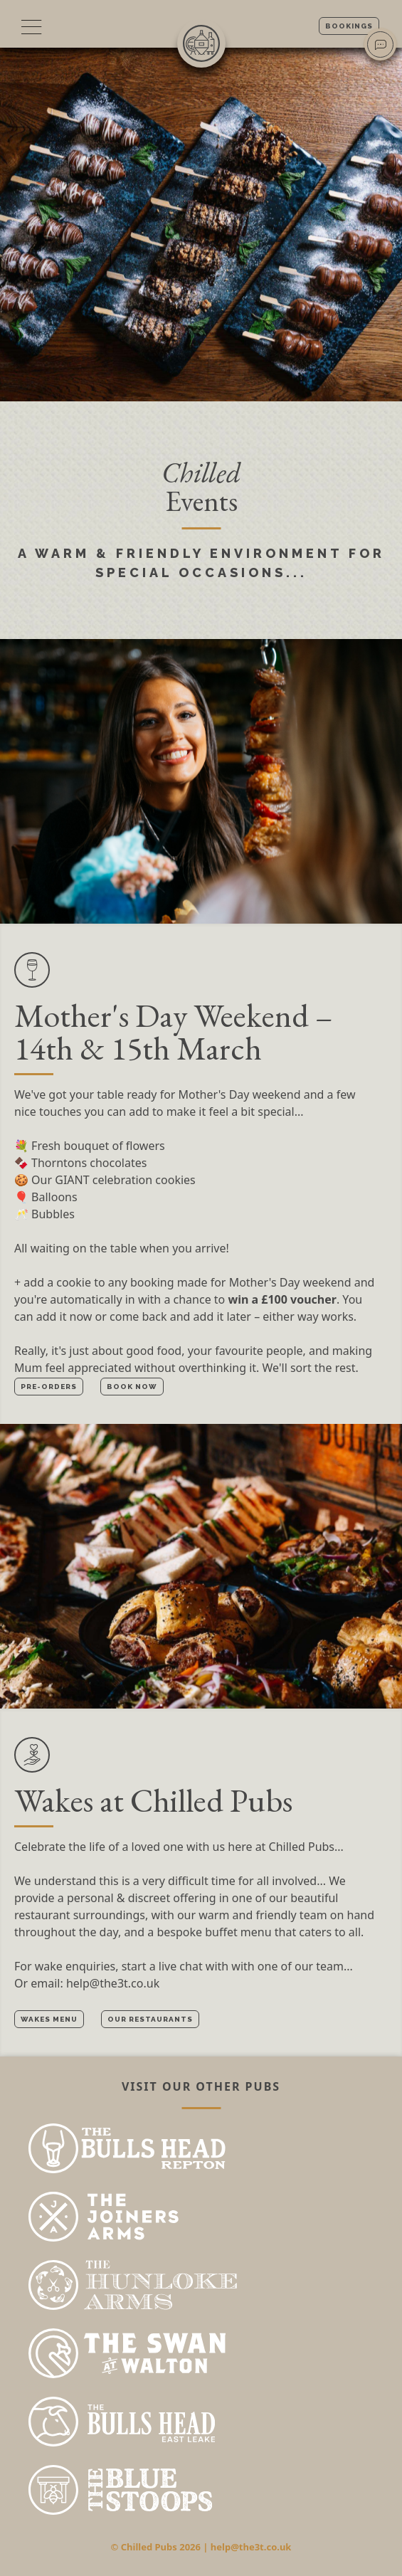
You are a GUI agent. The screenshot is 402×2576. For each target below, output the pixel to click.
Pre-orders (49, 1386)
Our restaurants (150, 2019)
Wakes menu (49, 2019)
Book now (132, 1386)
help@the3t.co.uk (112, 1983)
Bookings (349, 26)
